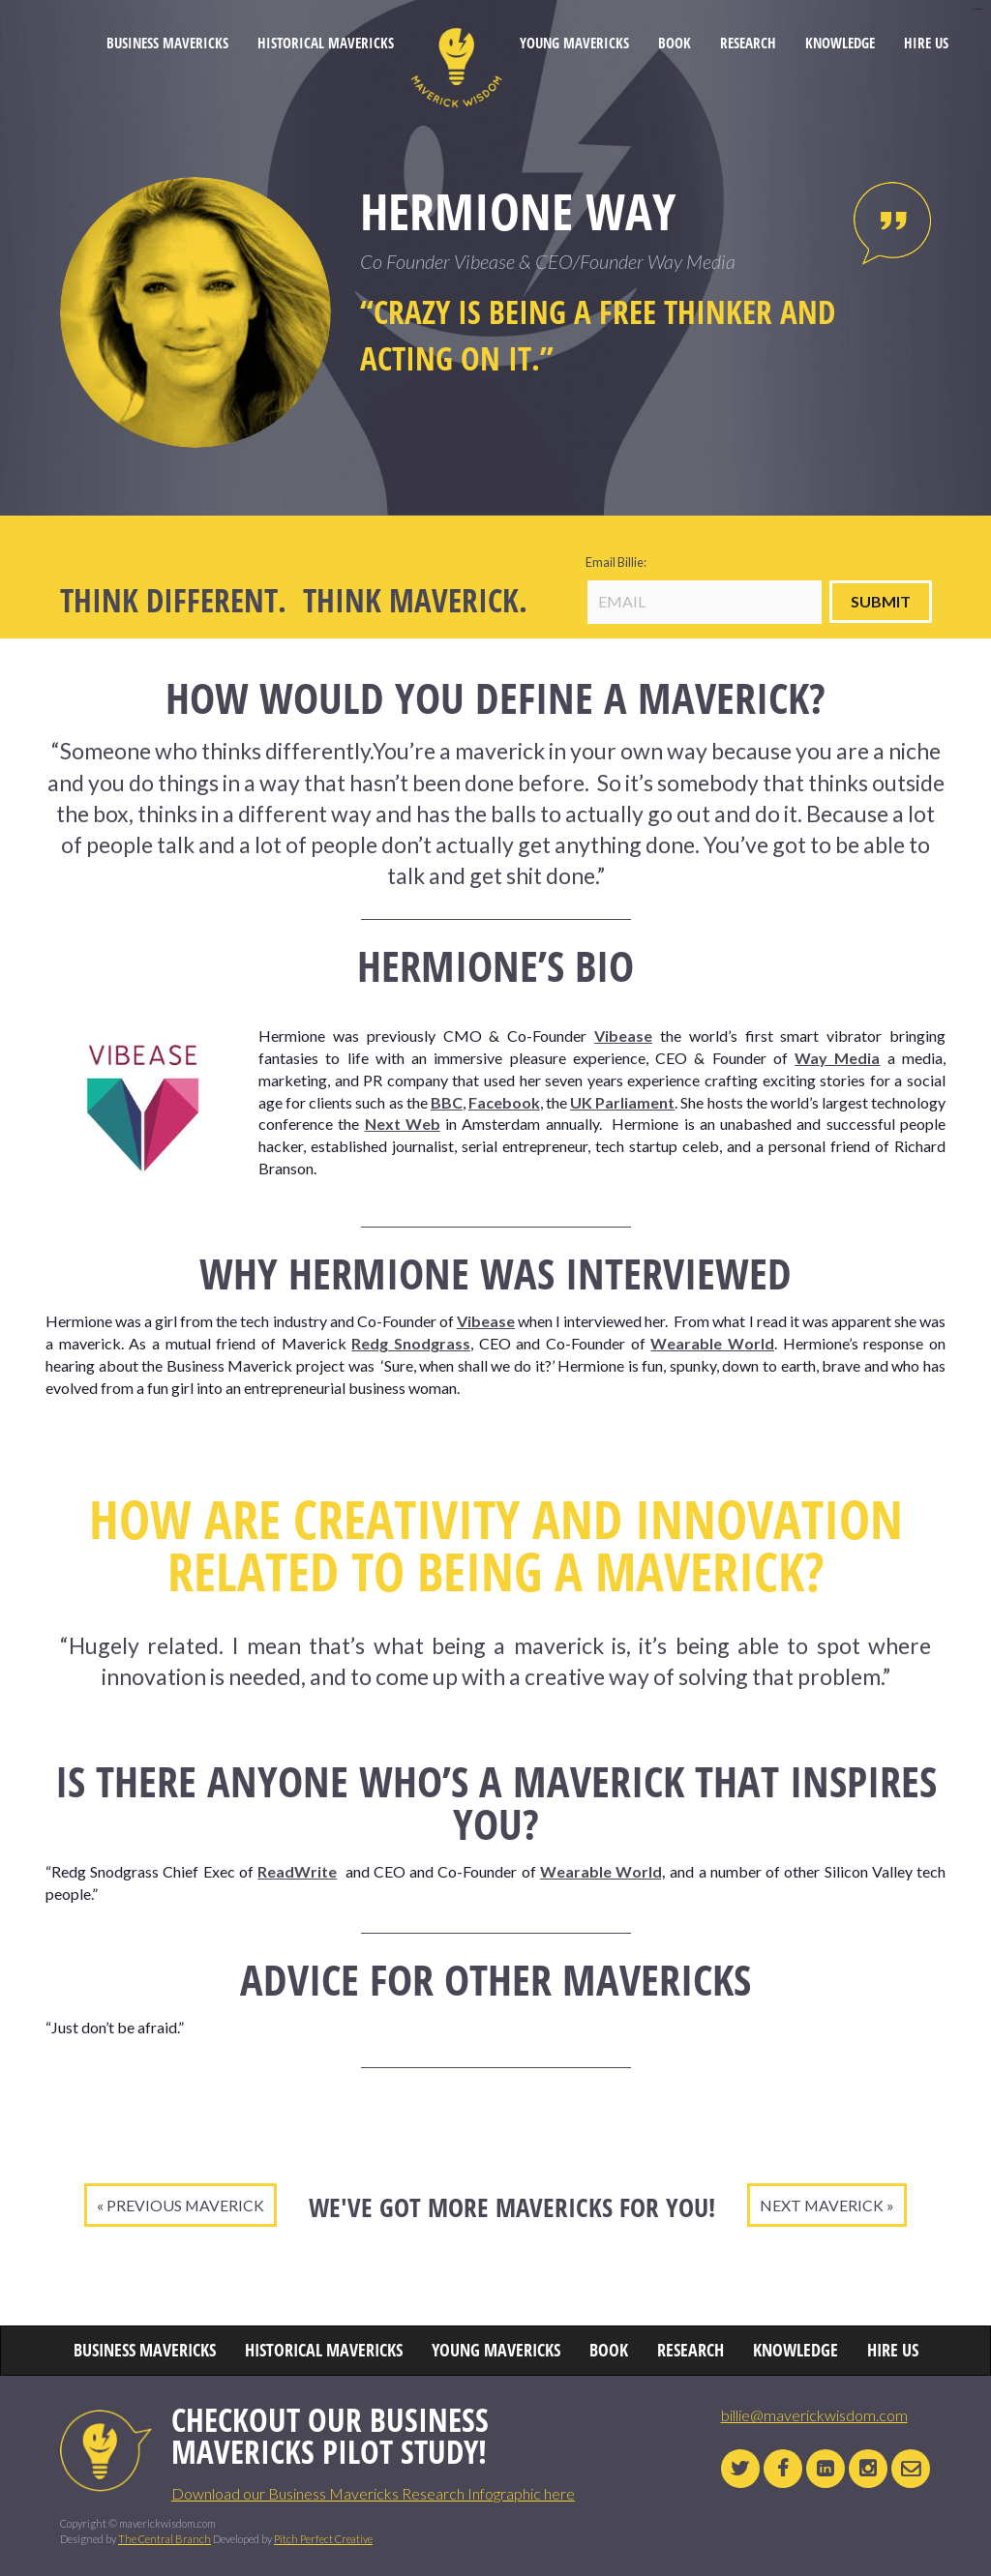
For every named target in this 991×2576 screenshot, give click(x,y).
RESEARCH (748, 43)
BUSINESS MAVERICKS (167, 43)
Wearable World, (603, 1871)
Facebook (504, 1102)
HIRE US (926, 43)
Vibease (623, 1035)
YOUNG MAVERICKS (574, 43)
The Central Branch (164, 2538)
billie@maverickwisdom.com (814, 2415)
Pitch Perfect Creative (323, 2538)
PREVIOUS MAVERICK (185, 2205)
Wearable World (712, 1343)
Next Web (402, 1123)
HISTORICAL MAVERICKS (325, 43)
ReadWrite (297, 1871)
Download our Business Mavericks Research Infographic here (373, 2493)
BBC (447, 1102)
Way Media (837, 1058)
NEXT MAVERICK (822, 2205)
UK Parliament (622, 1102)
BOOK (674, 43)
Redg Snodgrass (410, 1343)
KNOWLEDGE (840, 43)
